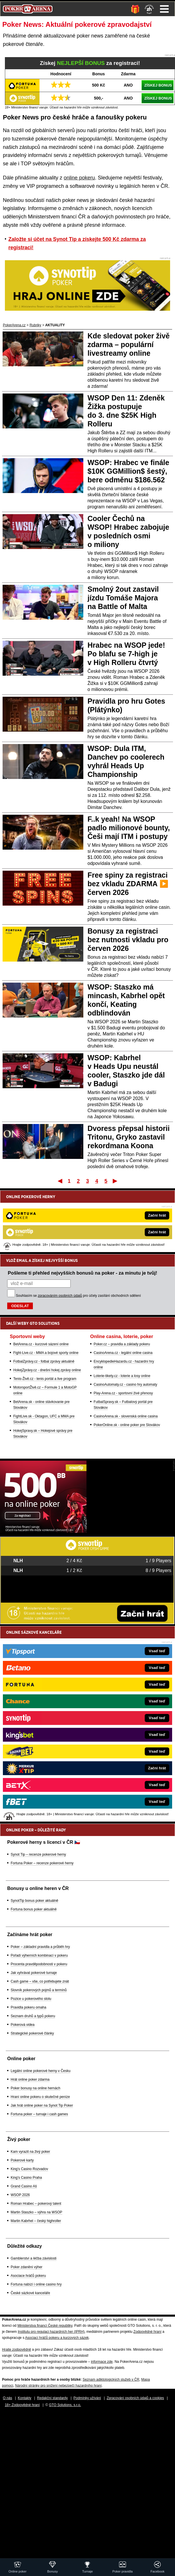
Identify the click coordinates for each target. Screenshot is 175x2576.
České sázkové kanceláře (30, 2293)
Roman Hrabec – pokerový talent (36, 2204)
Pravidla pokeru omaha (28, 2007)
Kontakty (24, 2398)
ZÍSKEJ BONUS (158, 85)
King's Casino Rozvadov (29, 2169)
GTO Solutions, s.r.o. (65, 2405)
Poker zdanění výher (26, 2267)
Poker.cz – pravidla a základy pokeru (122, 1344)
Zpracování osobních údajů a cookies (135, 2398)
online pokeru (79, 178)
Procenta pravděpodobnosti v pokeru (39, 1964)
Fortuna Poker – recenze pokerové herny (42, 1863)
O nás (7, 2398)
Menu (164, 9)
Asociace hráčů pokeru (28, 2276)
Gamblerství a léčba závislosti (34, 2258)
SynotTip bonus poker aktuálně (34, 1901)
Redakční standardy (52, 2398)
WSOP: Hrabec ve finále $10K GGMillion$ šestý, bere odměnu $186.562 (128, 471)
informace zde (101, 2362)
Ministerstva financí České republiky (44, 2326)
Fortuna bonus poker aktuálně (34, 1909)
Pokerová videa (23, 2025)
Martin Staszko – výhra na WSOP (36, 2212)
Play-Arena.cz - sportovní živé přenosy (123, 1393)
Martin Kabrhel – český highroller (36, 2221)
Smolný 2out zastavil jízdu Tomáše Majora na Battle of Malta (123, 597)
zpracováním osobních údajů (60, 1296)
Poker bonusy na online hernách (35, 2088)
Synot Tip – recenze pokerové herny (38, 1854)
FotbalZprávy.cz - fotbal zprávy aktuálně (43, 1361)
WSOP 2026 (20, 2195)
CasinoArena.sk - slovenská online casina (126, 1416)
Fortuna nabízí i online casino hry (36, 2284)
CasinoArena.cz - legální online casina (123, 1353)
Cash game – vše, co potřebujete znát (40, 1981)
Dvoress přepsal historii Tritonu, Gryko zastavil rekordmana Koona (129, 1137)
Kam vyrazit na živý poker (30, 2152)
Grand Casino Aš (24, 2186)
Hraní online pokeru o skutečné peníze (40, 2097)
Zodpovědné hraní (147, 2332)
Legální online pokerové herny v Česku (40, 2071)
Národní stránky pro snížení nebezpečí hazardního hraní (58, 2386)
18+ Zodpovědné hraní (22, 2405)
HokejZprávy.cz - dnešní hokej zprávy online (47, 1370)
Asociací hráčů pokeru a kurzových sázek (57, 2338)
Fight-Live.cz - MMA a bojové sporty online (45, 1353)
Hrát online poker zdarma (30, 2079)
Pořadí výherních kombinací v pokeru (39, 1955)
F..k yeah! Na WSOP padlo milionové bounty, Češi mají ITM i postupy (129, 827)
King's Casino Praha (26, 2178)
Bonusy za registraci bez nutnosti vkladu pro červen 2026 (128, 939)
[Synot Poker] (43, 1531)
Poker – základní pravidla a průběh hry (40, 1947)
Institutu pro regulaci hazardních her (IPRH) (51, 2332)
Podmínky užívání (87, 2398)
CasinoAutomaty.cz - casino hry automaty (125, 1384)
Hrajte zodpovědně (16, 2350)
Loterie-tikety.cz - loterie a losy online (122, 1376)
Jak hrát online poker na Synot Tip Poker (42, 2105)
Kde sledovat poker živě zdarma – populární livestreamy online (129, 344)
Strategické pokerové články (32, 2033)
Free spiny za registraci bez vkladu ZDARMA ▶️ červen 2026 (128, 883)
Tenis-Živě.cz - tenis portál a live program (44, 1379)
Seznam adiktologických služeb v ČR (110, 2380)
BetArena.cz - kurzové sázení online (41, 1344)
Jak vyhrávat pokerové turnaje (34, 1973)
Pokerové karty (22, 2160)
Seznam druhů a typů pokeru (33, 2016)
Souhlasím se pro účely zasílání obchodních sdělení (78, 1296)
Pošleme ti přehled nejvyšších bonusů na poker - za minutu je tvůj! (82, 1272)
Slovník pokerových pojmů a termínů (39, 1990)
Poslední (115, 1181)
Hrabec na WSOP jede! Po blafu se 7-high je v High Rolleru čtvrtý (126, 653)
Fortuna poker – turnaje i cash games (39, 2114)
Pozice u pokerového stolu (31, 1999)
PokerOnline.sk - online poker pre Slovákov (127, 1425)
